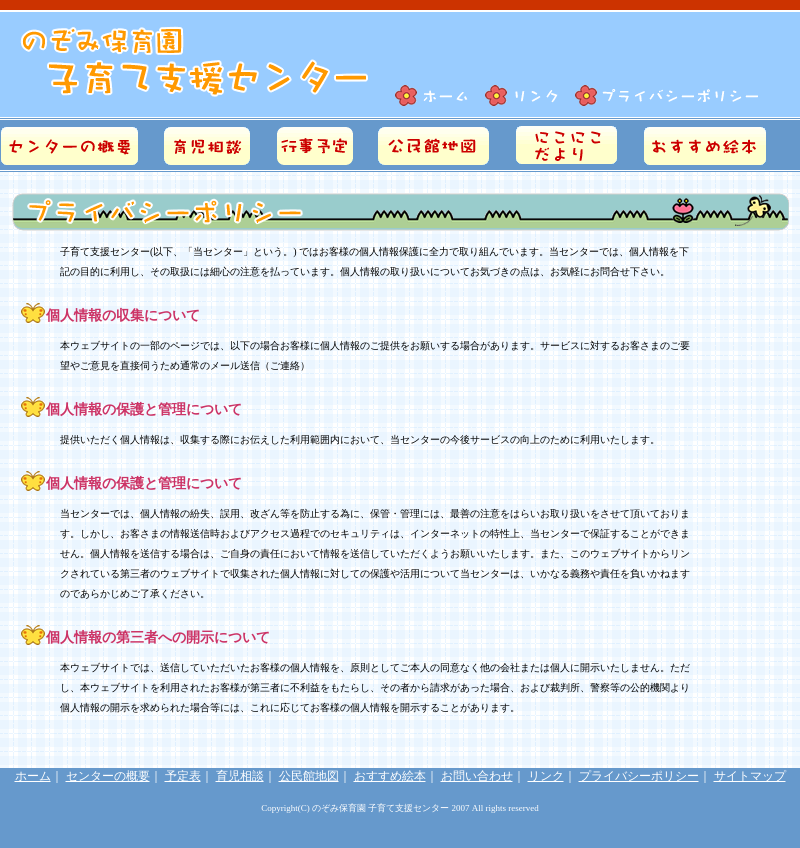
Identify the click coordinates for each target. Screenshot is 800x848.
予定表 (183, 776)
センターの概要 (108, 776)
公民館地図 (309, 776)
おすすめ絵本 (390, 776)
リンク (546, 776)
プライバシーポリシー (639, 776)
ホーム (33, 776)
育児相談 (240, 776)
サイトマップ (750, 776)
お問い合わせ (477, 776)
